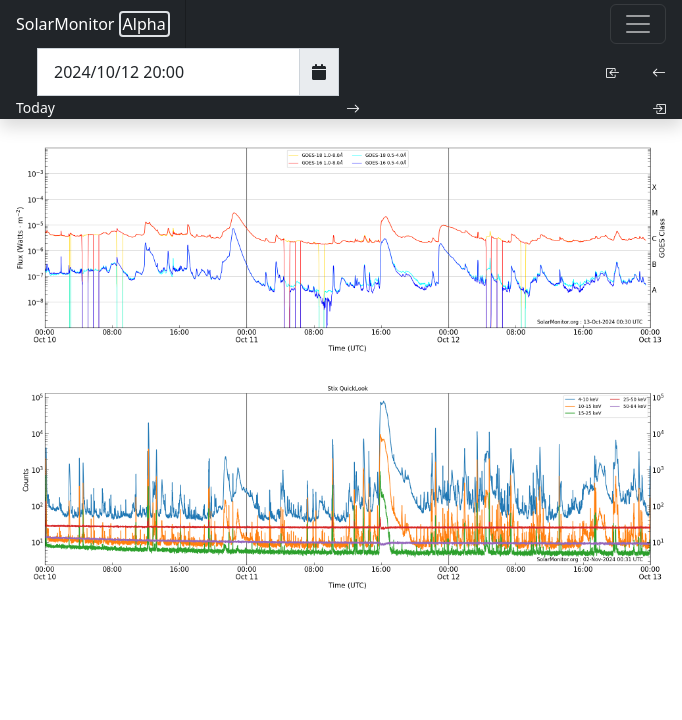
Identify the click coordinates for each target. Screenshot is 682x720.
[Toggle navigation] (638, 24)
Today (35, 107)
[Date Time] (168, 72)
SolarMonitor (93, 24)
